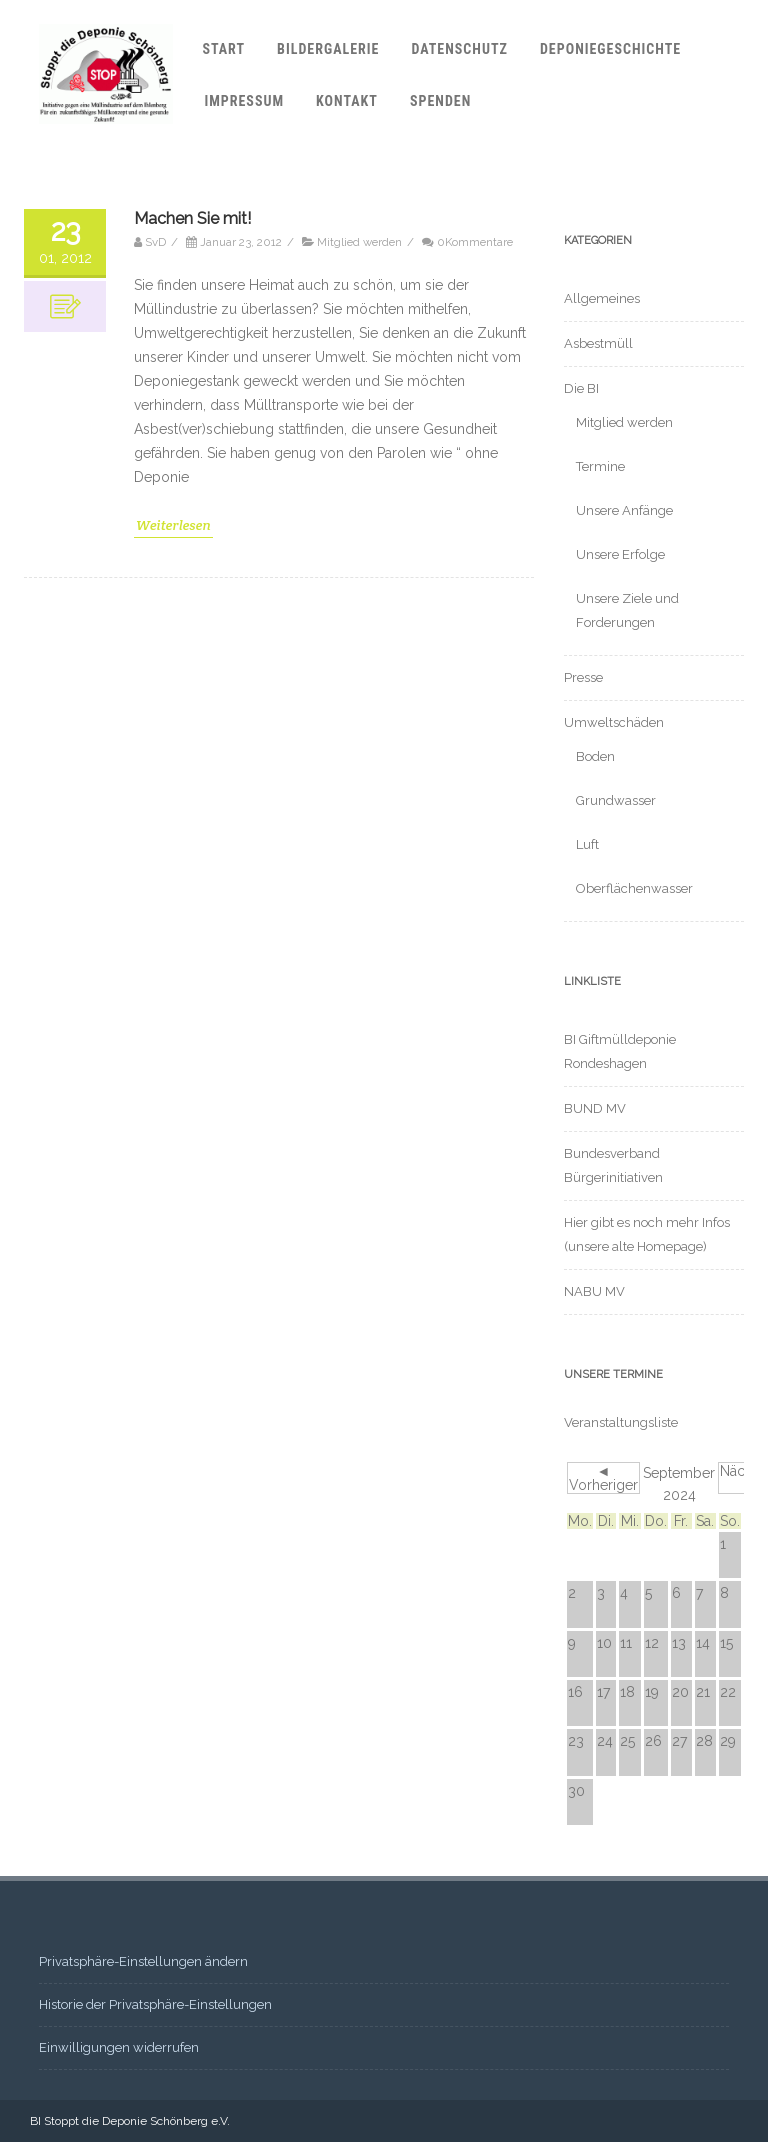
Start (223, 49)
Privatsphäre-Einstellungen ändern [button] (143, 1961)
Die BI (581, 388)
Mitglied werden (359, 1101)
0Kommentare (475, 1101)
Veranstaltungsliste (621, 1422)
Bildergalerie (328, 49)
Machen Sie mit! (192, 1077)
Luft (587, 844)
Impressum (244, 101)
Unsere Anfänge (624, 510)
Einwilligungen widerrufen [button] (119, 2047)
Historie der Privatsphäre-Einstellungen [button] (155, 2004)
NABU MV (594, 1291)
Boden (595, 756)
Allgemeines (602, 298)
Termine (600, 466)
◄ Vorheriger (603, 1478)
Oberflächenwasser (634, 888)
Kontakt (347, 101)
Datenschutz (459, 49)
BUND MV (595, 1108)
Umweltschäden (614, 722)
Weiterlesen (173, 1384)
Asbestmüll (598, 343)
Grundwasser (616, 800)
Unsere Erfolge (620, 554)
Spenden (440, 101)
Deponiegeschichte (610, 49)
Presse (583, 677)
